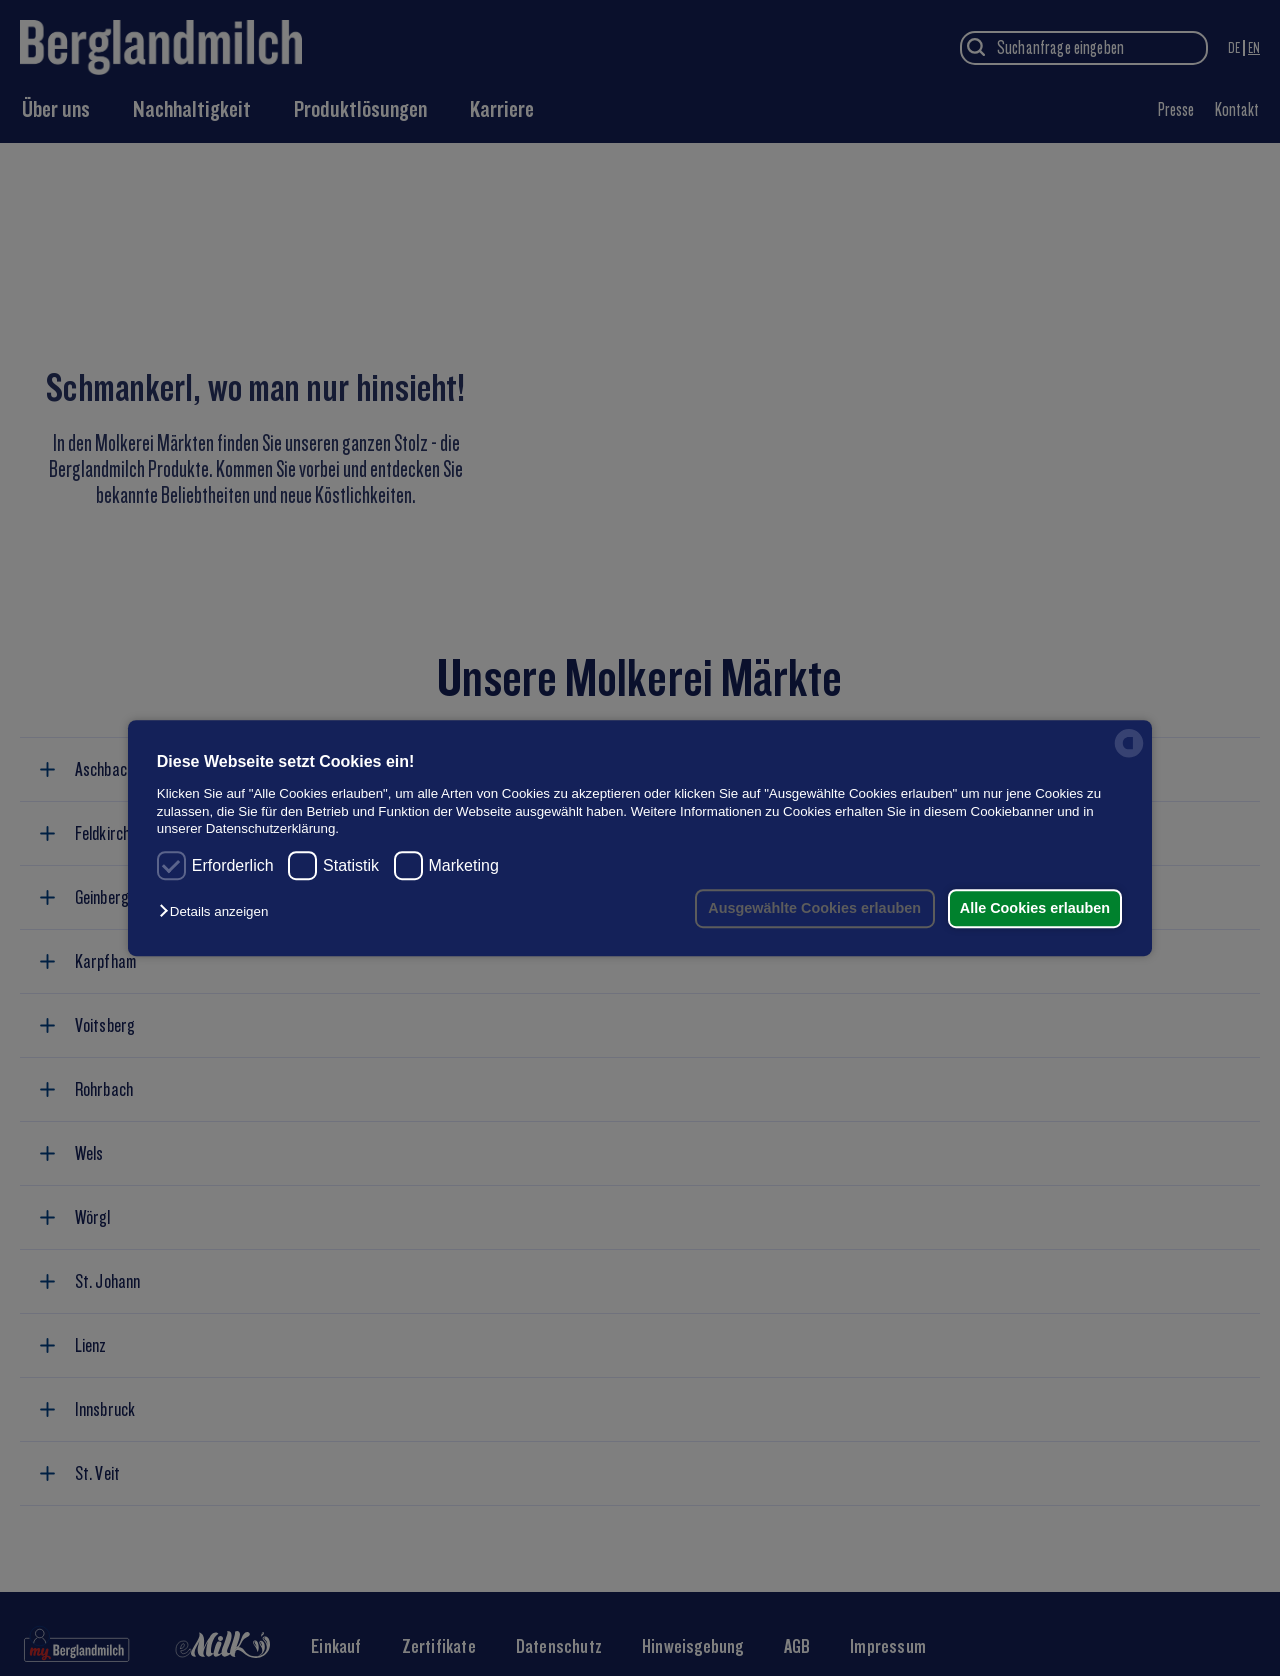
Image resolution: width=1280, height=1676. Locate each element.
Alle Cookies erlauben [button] (1032, 908)
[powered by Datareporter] (1129, 756)
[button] (218, 912)
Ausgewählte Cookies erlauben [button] (807, 908)
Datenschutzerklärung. (272, 828)
